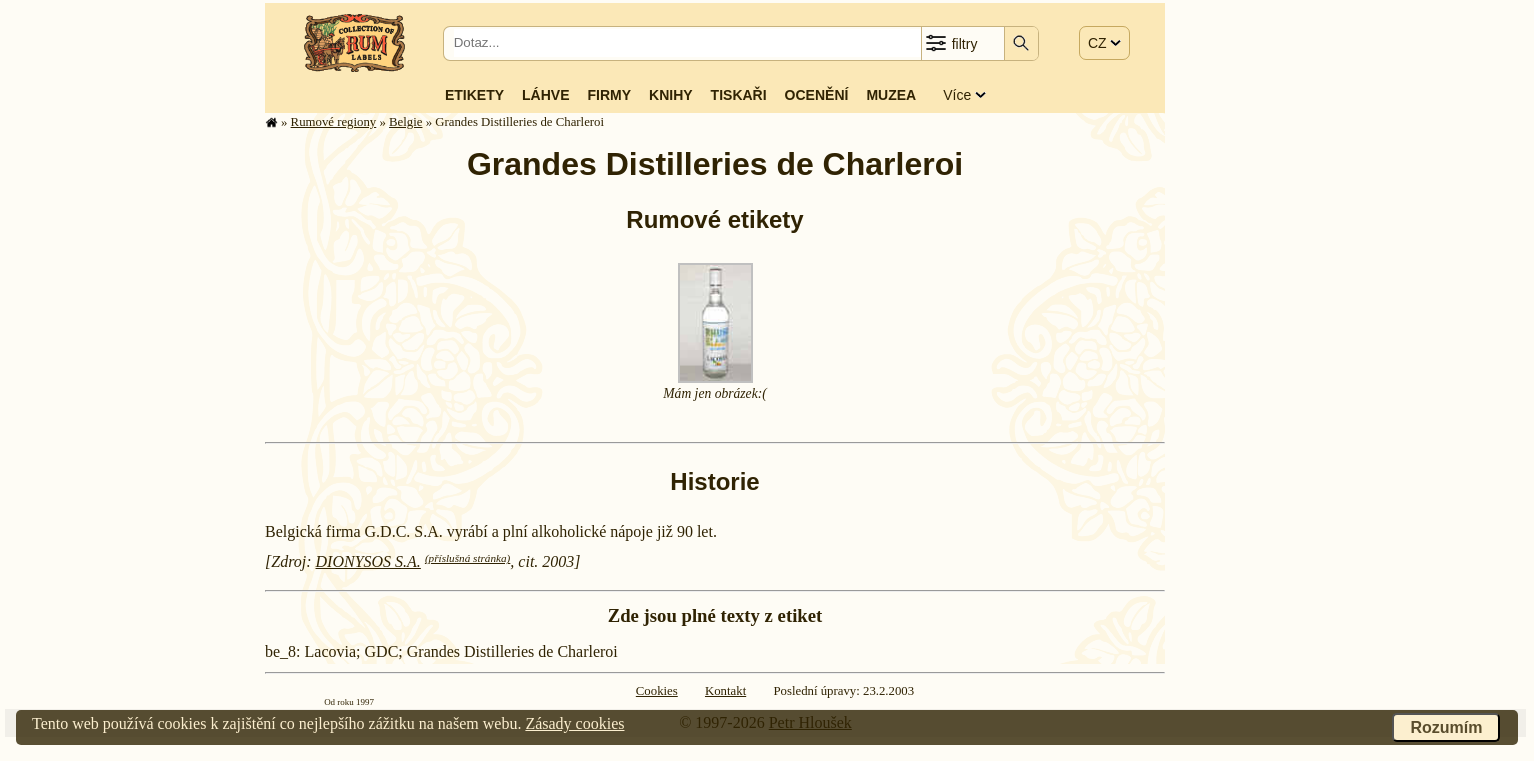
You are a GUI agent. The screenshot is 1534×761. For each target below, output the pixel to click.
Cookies (657, 691)
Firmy (609, 95)
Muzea (891, 95)
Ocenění (817, 95)
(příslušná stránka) (467, 558)
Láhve (545, 95)
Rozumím (1446, 727)
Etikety (474, 95)
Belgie (405, 122)
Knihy (671, 95)
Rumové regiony (334, 122)
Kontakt (725, 691)
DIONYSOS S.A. (368, 561)
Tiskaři (739, 95)
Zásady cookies (574, 723)
